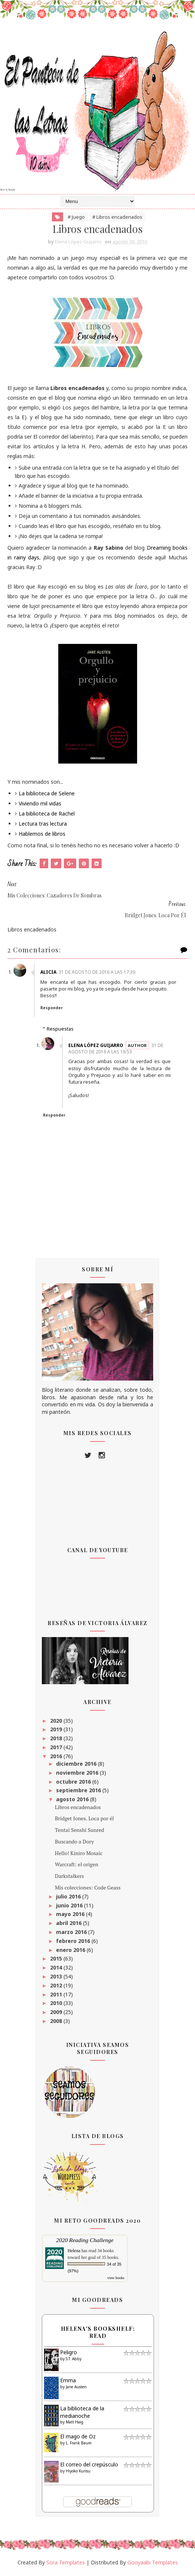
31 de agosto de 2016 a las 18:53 (117, 1050)
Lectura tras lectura (43, 825)
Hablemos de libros (42, 835)
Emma (68, 2381)
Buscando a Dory (74, 1842)
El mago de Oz (78, 2437)
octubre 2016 (74, 1783)
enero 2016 (71, 1951)
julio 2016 (69, 1897)
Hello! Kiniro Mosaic (78, 1854)
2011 (57, 1995)
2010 (57, 2004)
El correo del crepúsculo (89, 2465)
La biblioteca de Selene (47, 794)
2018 (57, 1739)
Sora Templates (65, 2563)
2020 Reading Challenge (85, 2241)
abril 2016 (69, 1924)
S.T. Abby (73, 2360)
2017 (57, 1748)
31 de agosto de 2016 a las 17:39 (98, 973)
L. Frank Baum (79, 2444)
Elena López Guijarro (97, 1047)
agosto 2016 (73, 1800)
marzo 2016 (72, 1933)
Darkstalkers (69, 1877)
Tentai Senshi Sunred (79, 1831)
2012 (57, 1986)
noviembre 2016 (78, 1774)
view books (115, 2279)
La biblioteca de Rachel (47, 815)
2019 (57, 1730)
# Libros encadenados (117, 218)
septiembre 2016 (79, 1792)
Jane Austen (76, 2388)
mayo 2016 (71, 1915)
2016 (57, 1757)
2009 (57, 2013)
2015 (57, 1960)
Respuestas (60, 1030)
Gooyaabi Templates (152, 2563)
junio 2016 (70, 1906)
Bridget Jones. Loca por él (84, 1819)
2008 (57, 2022)
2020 (57, 1722)
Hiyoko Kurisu (78, 2472)
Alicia (50, 973)
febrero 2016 (74, 1942)
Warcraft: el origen (76, 1866)
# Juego (76, 218)
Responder (53, 1009)
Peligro (68, 2353)
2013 (57, 1977)
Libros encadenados (78, 1808)
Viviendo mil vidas (40, 804)
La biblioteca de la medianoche (82, 2413)
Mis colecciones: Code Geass (88, 1888)
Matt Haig (74, 2423)
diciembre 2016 (77, 1765)
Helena (74, 2252)
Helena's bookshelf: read (98, 2334)
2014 (57, 1968)
